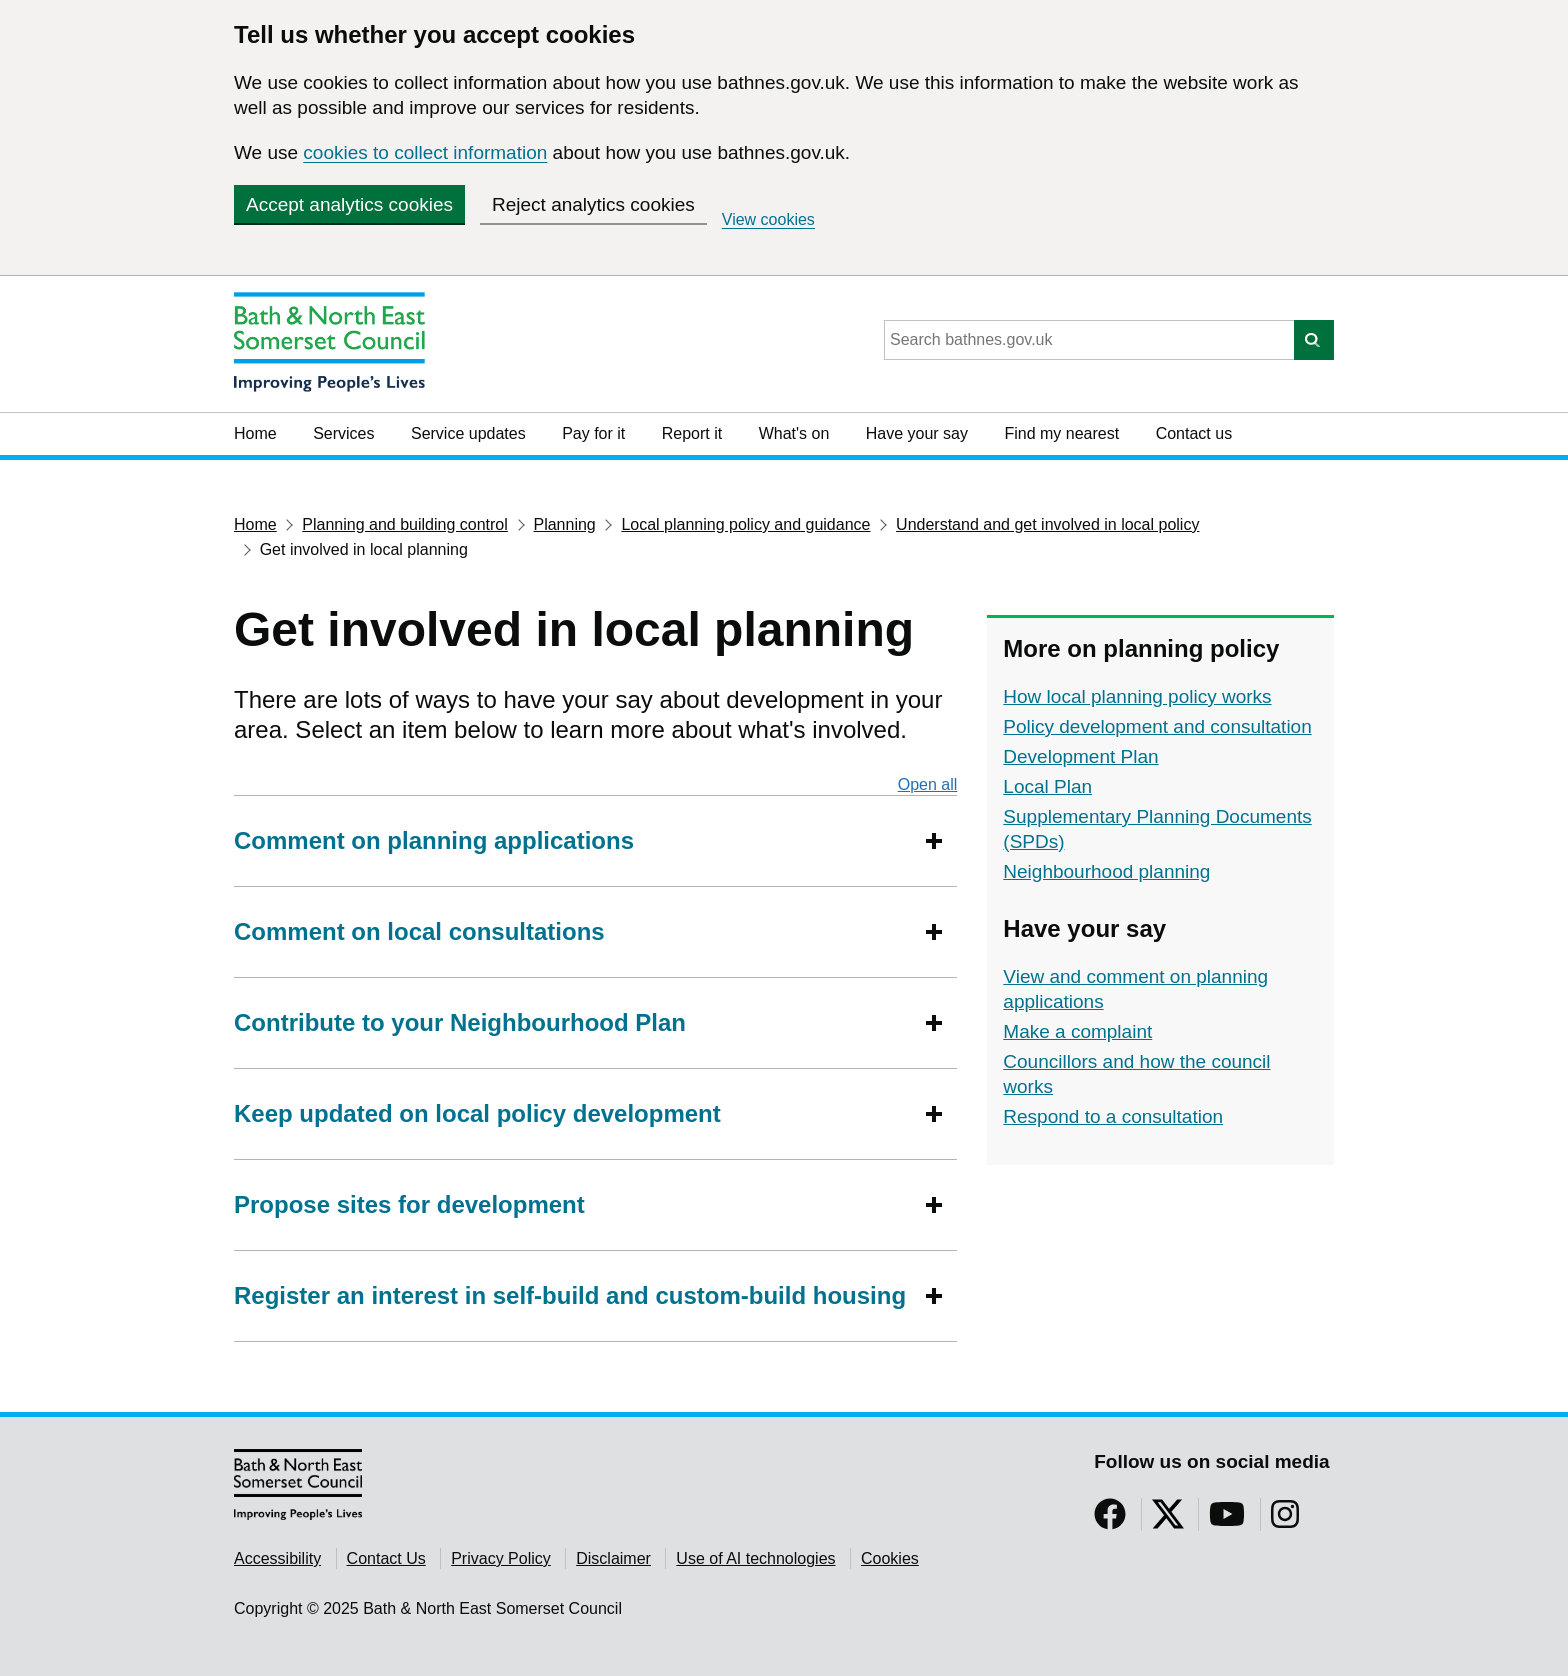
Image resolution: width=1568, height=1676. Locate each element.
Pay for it (593, 433)
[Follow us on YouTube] (1227, 1520)
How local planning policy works (1137, 696)
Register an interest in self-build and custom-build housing (570, 1295)
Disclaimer (613, 1558)
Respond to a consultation (1113, 1116)
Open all (928, 784)
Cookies (890, 1558)
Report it (692, 433)
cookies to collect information (425, 152)
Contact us (1194, 433)
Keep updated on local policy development (477, 1113)
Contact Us (386, 1558)
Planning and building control (404, 524)
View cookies (768, 219)
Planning (564, 524)
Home (255, 433)
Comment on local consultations (419, 931)
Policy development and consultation (1157, 726)
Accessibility (277, 1558)
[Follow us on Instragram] (1285, 1520)
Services (343, 433)
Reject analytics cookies (593, 204)
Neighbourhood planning (1106, 871)
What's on (794, 433)
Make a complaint (1077, 1031)
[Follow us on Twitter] (1168, 1520)
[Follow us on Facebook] (1110, 1520)
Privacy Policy (501, 1558)
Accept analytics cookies (349, 204)
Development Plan (1080, 756)
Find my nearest (1061, 433)
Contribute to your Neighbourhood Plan (460, 1022)
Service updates (468, 433)
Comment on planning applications (437, 840)
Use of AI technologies (755, 1558)
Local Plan (1047, 786)
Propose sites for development (409, 1204)
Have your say (917, 433)
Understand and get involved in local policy (1047, 524)
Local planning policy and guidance (745, 524)
